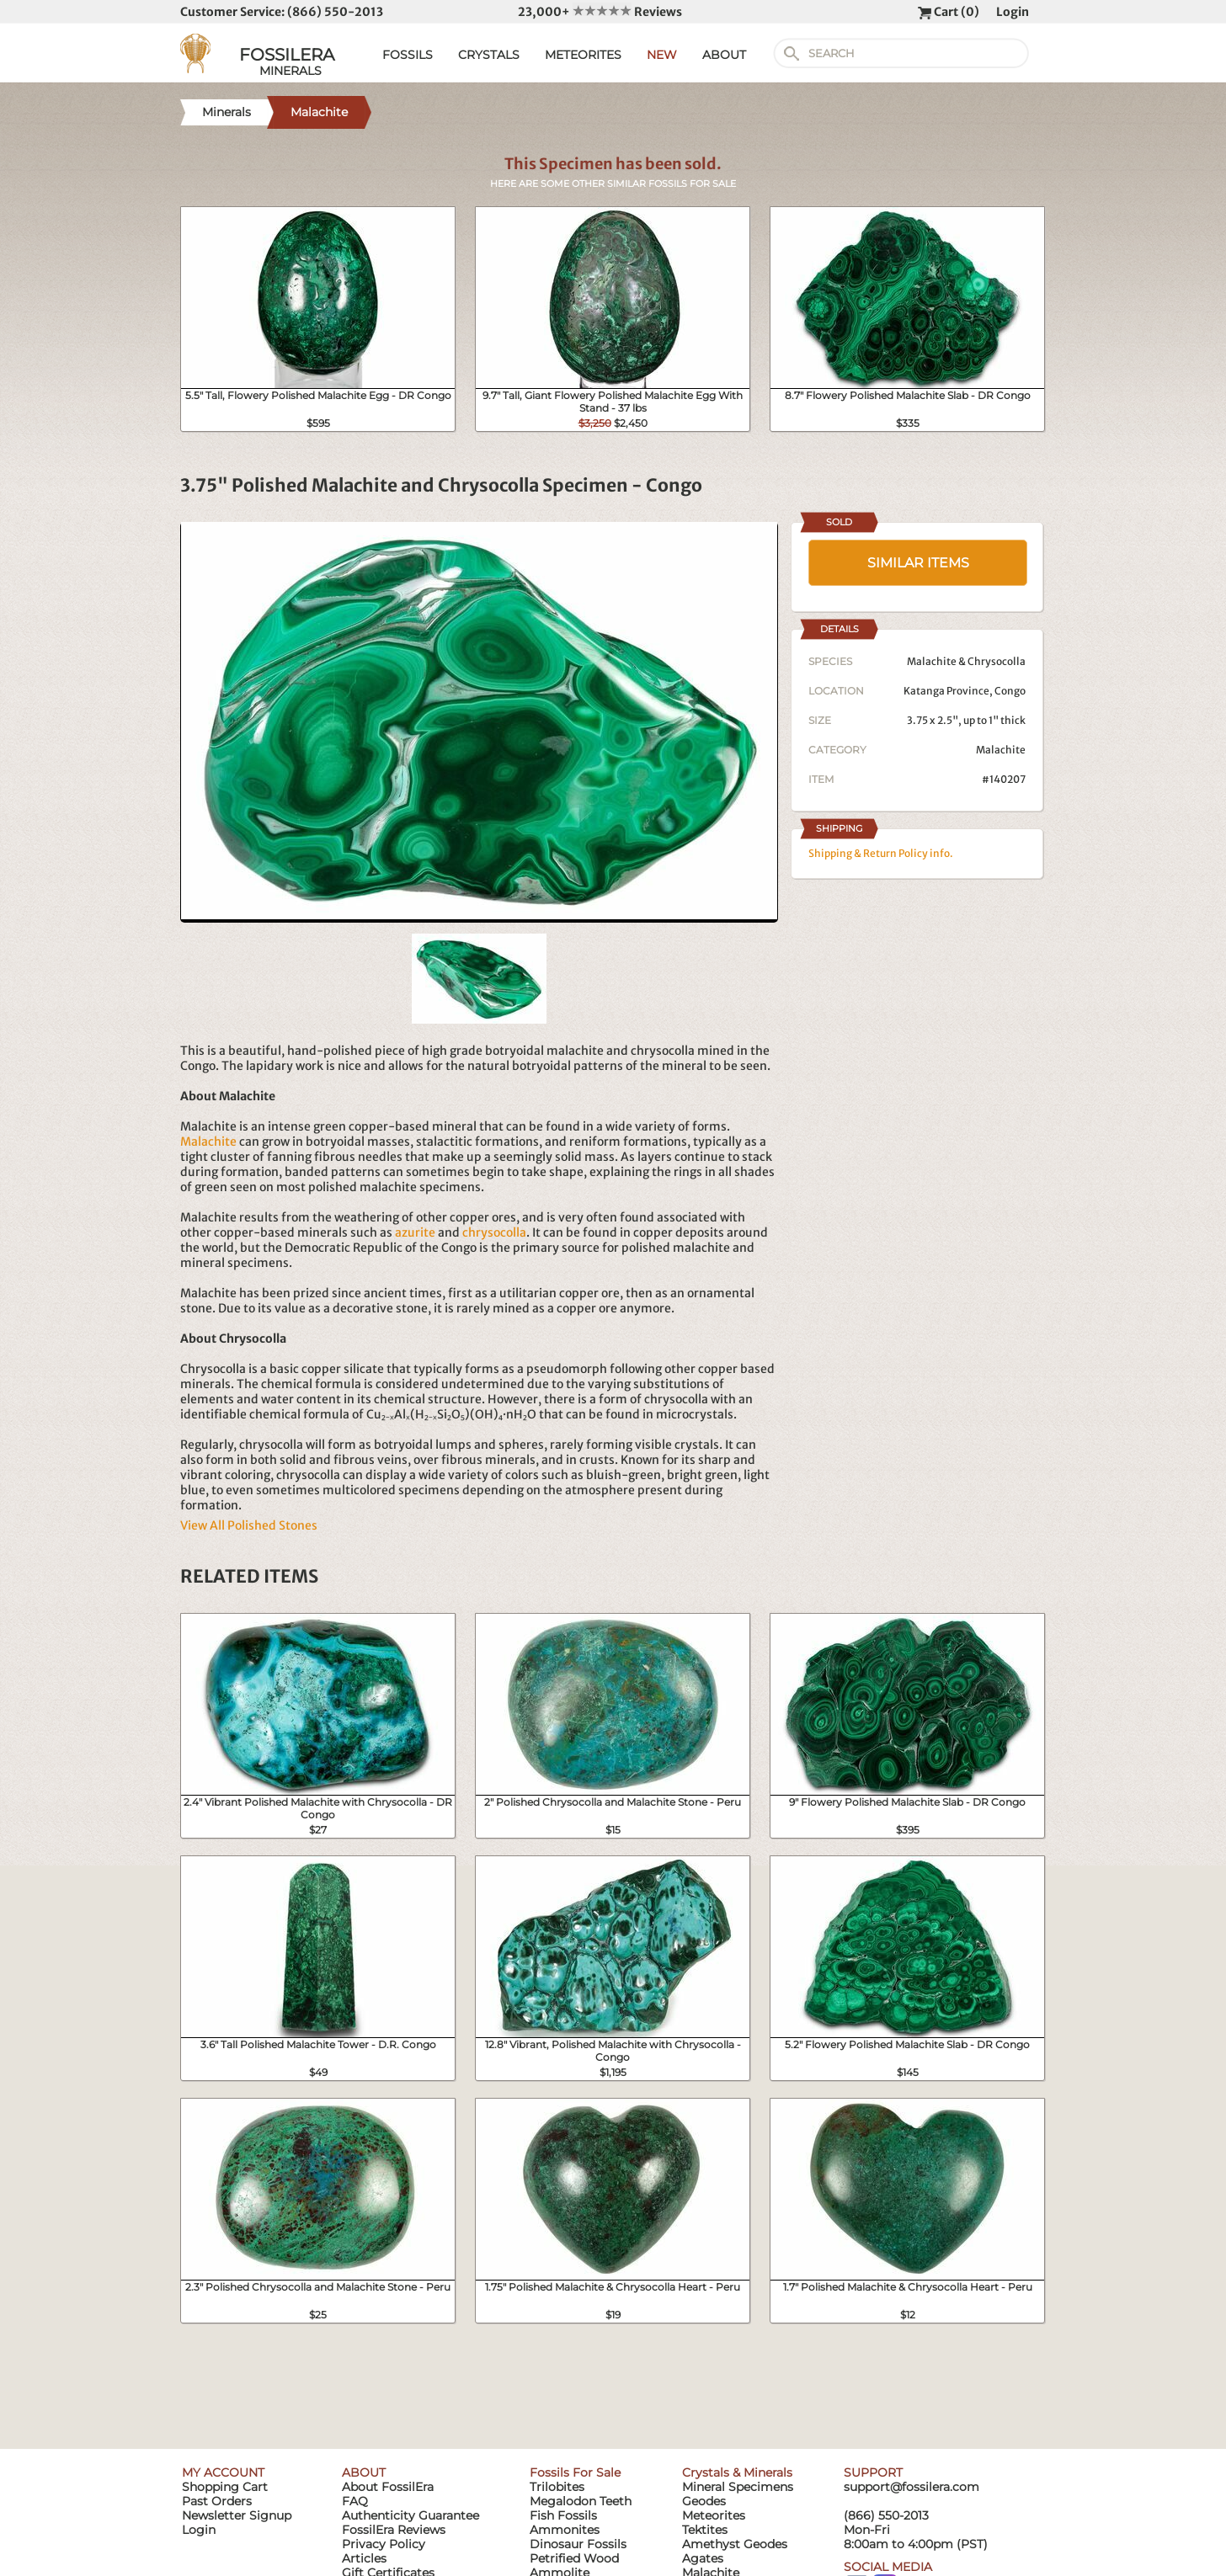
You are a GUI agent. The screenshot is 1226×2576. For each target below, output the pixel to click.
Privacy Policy (383, 2544)
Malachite (208, 1141)
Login (1012, 11)
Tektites (705, 2529)
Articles (364, 2558)
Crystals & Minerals (737, 2472)
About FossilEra (388, 2486)
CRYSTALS (489, 54)
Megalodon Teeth (581, 2501)
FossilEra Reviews (393, 2529)
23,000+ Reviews (600, 11)
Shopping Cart (225, 2486)
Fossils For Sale (575, 2472)
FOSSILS (407, 54)
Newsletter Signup (236, 2515)
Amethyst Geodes (734, 2544)
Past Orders (217, 2501)
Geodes (704, 2501)
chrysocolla (494, 1232)
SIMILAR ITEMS (918, 563)
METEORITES (583, 54)
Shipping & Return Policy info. (880, 853)
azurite (415, 1232)
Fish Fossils (563, 2515)
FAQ (355, 2501)
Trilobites (557, 2486)
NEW (662, 54)
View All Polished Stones (248, 1525)
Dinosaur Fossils (578, 2544)
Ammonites (565, 2529)
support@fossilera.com (911, 2486)
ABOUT (724, 54)
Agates (702, 2558)
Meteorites (713, 2515)
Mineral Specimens (737, 2486)
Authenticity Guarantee (410, 2515)
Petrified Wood (574, 2558)
